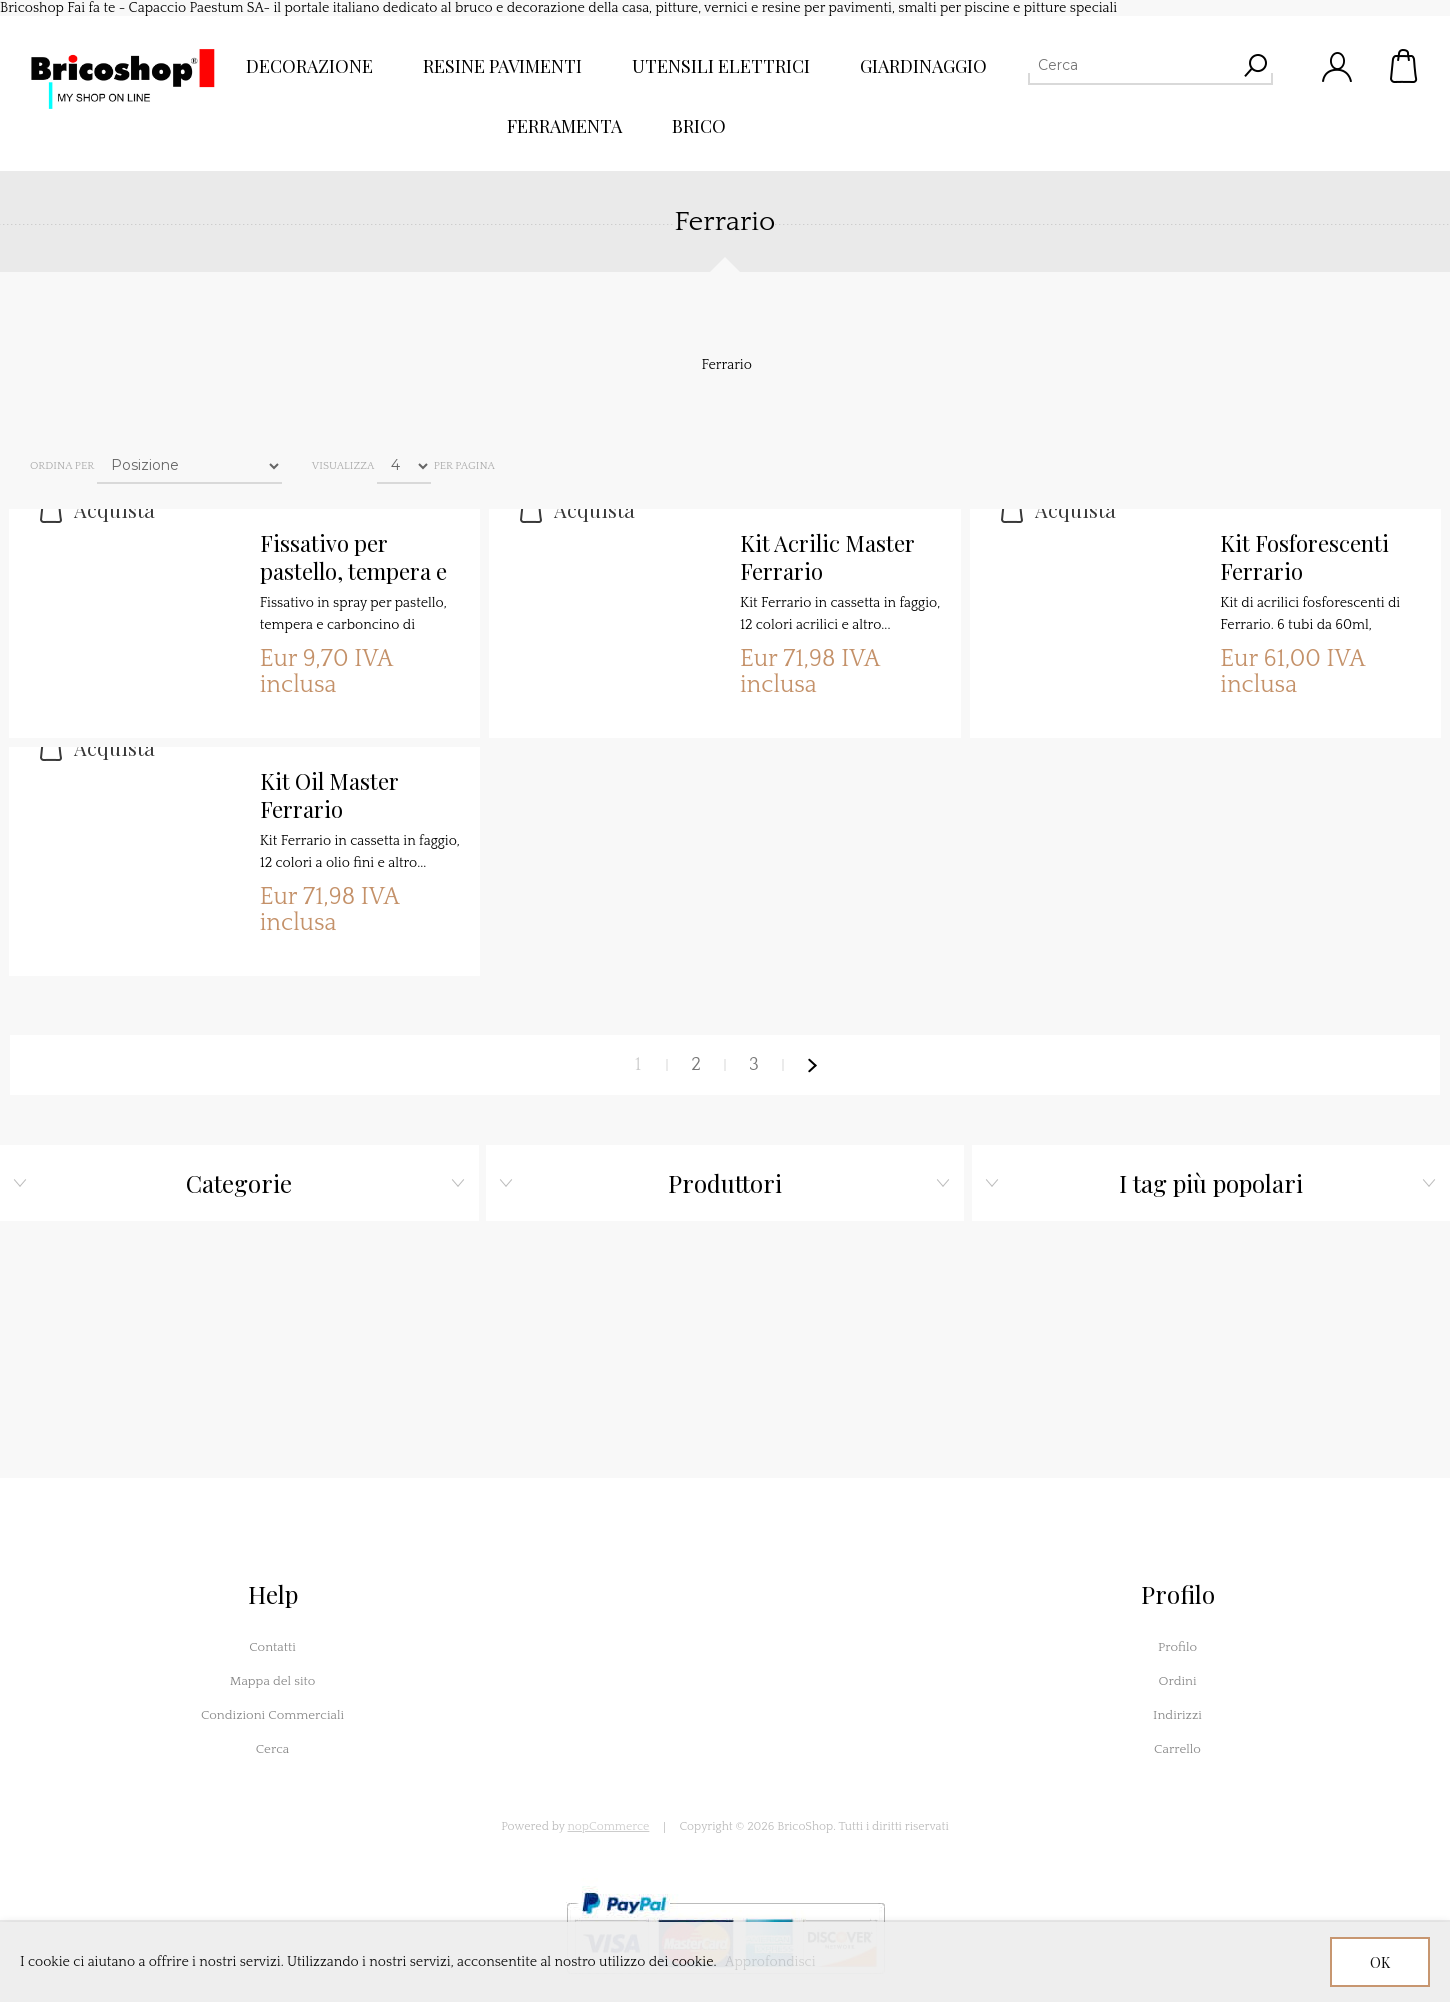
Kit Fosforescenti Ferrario (1304, 557)
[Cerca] (1132, 65)
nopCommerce (609, 1826)
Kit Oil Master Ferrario (329, 795)
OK (1380, 1962)
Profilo (1177, 1647)
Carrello (1405, 66)
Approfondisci (770, 1962)
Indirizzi (1177, 1715)
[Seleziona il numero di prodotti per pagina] (404, 466)
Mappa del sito (273, 1681)
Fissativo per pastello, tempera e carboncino (353, 558)
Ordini (1177, 1681)
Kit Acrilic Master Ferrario (827, 557)
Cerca (273, 1749)
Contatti (272, 1647)
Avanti (812, 1065)
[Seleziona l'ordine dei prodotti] (189, 466)
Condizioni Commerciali (272, 1715)
